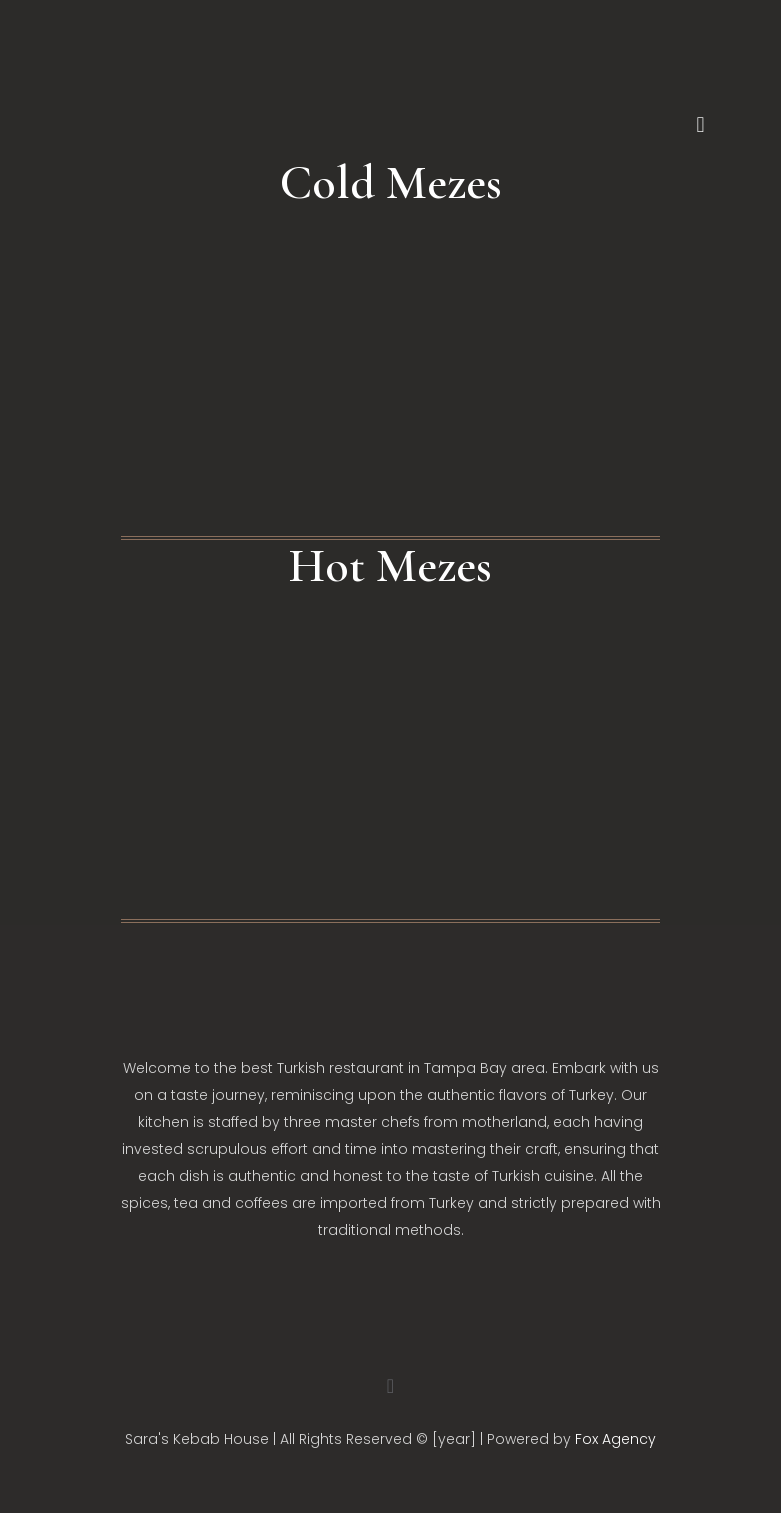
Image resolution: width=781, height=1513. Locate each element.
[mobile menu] (701, 125)
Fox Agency (615, 1439)
